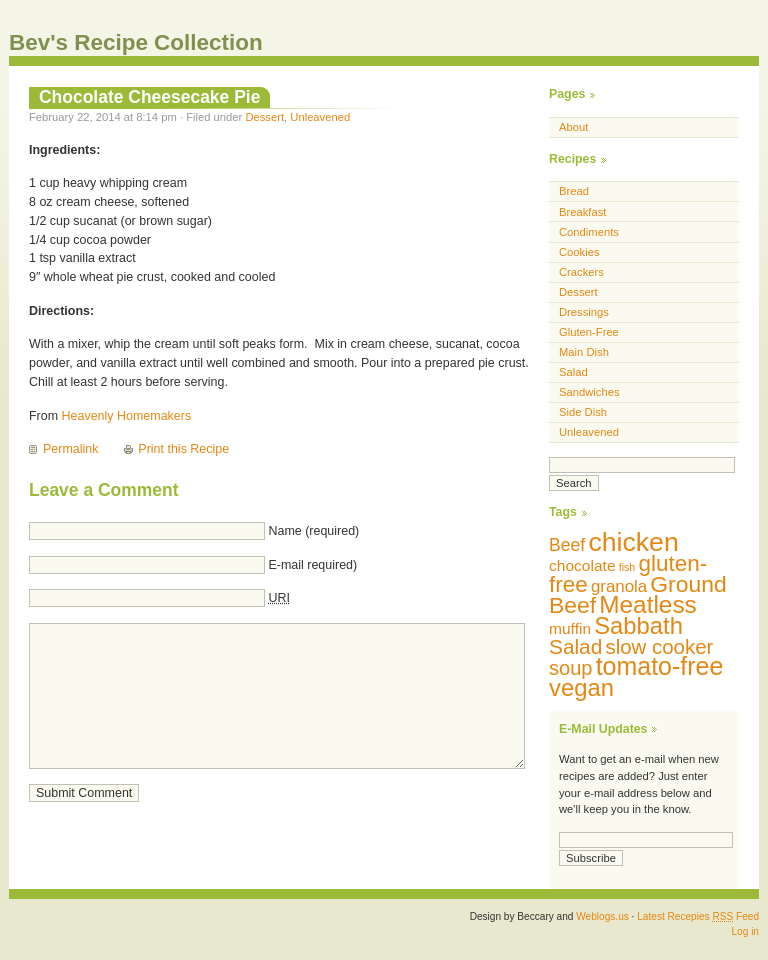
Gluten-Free (589, 332)
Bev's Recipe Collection (136, 42)
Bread (574, 191)
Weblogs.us (602, 916)
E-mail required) (312, 565)
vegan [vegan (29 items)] (581, 687)
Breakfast (582, 212)
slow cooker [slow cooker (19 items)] (659, 646)
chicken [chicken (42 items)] (633, 542)
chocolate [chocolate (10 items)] (582, 565)
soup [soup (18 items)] (571, 668)
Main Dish (584, 352)
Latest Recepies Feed (698, 916)
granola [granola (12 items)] (619, 586)
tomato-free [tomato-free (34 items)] (660, 666)
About (573, 127)
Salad (573, 372)
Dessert (264, 117)
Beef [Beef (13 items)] (567, 545)
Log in (745, 931)
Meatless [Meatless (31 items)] (648, 604)
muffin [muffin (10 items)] (570, 628)
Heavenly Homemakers (127, 416)
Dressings (584, 312)
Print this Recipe (183, 449)
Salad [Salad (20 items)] (575, 646)
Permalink (70, 449)
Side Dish (583, 412)
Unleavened (320, 117)
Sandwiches (589, 392)
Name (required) (313, 531)
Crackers (581, 272)
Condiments (589, 232)
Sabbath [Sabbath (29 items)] (638, 625)
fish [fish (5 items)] (627, 567)
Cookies (579, 252)
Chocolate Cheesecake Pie (149, 97)
